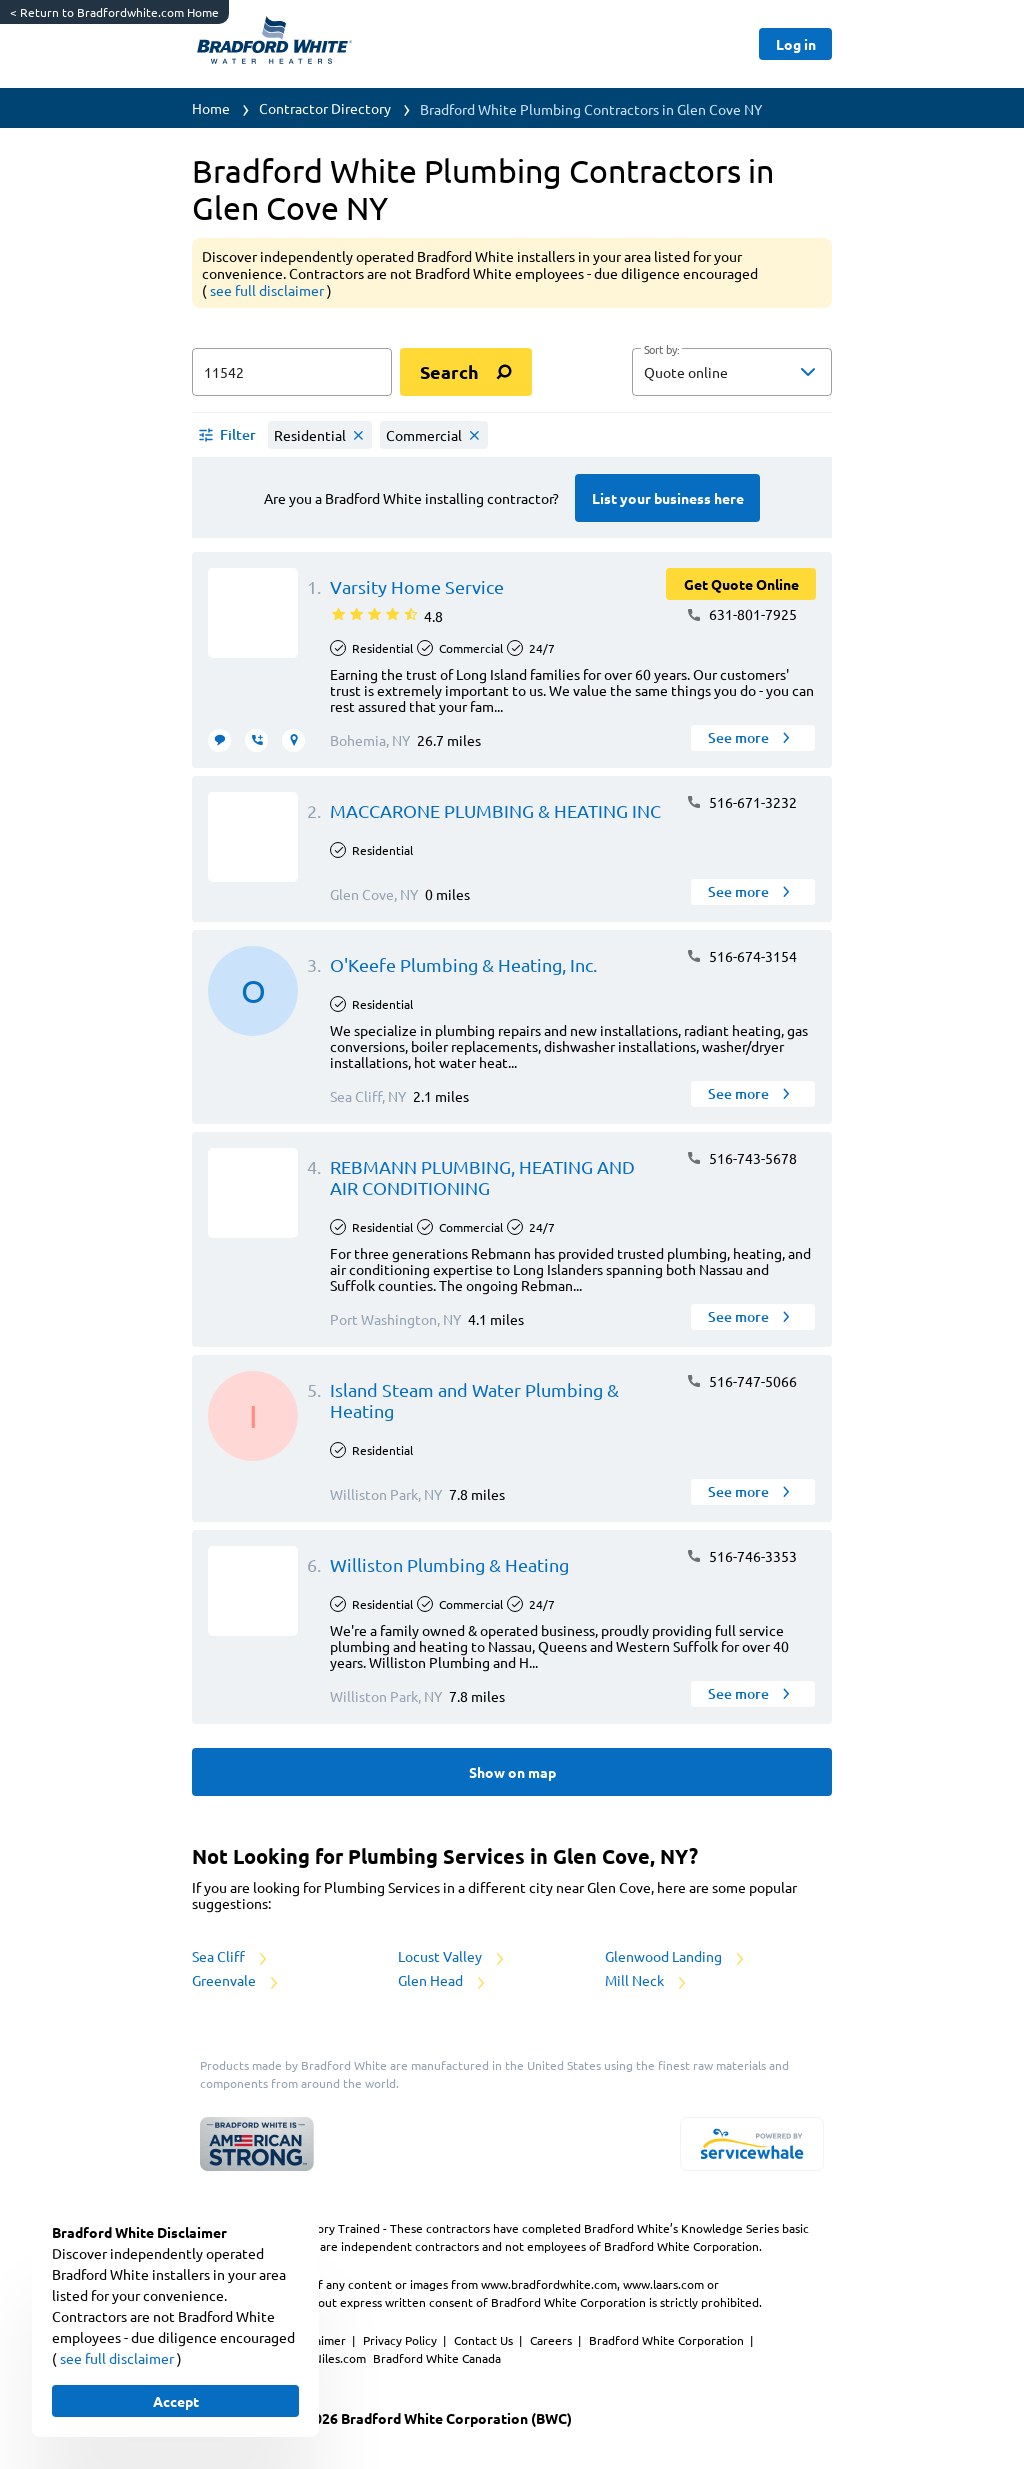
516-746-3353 (741, 1556)
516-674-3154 (741, 956)
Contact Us (485, 2340)
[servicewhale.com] (752, 2144)
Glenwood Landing (676, 1956)
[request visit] (293, 740)
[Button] (795, 44)
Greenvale (236, 1980)
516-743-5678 (741, 1158)
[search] (466, 372)
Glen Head (443, 1980)
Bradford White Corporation (668, 2340)
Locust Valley (452, 1956)
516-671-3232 (741, 802)
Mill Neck (647, 1980)
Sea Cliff (231, 1956)
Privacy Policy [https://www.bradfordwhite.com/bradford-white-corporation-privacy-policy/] (401, 2340)
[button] (732, 372)
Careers (552, 2340)
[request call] (256, 740)
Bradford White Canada (437, 2358)
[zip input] (292, 372)
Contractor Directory (325, 108)
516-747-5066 (741, 1381)
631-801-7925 (741, 614)
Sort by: (661, 350)
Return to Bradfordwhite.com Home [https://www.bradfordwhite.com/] (114, 12)
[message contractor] (219, 740)
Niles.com (341, 2358)
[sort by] (762, 372)
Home (211, 108)
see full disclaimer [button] (268, 290)
